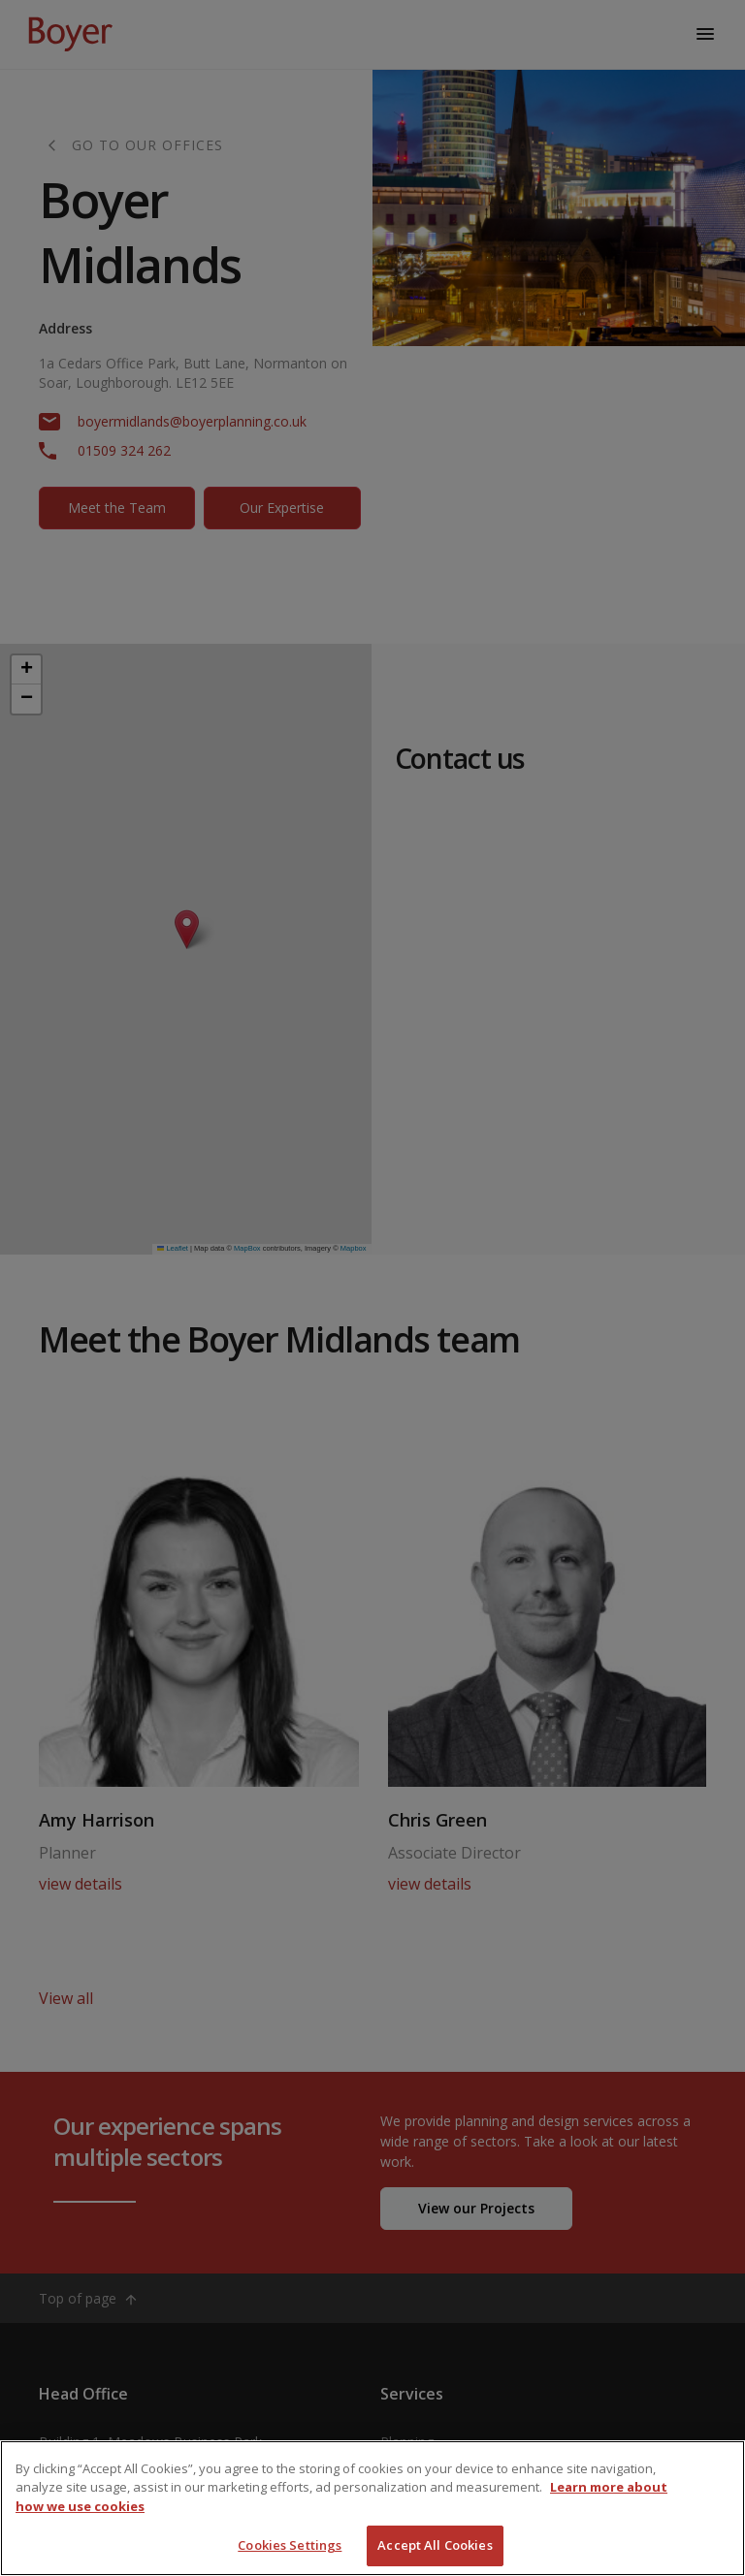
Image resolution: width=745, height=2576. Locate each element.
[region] (372, 2508)
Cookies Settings (289, 2545)
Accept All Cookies (434, 2545)
